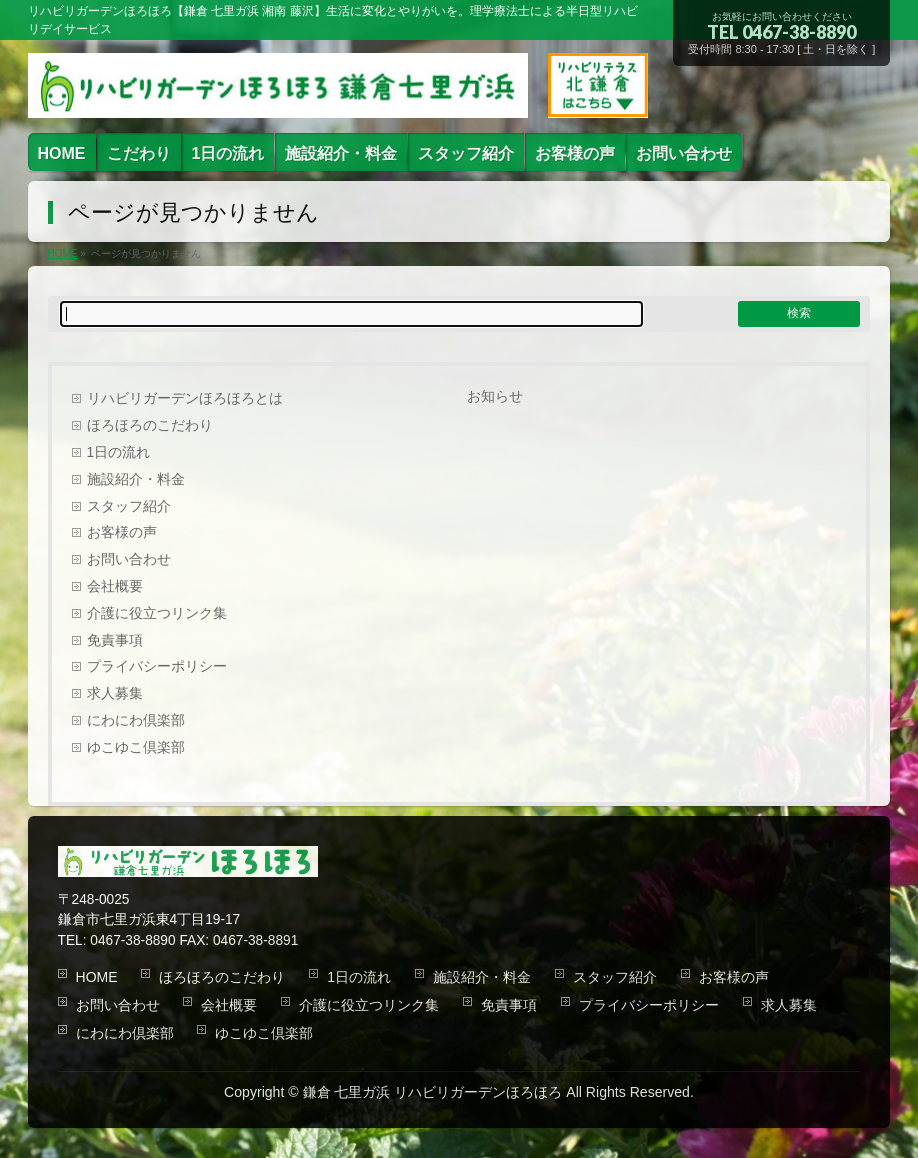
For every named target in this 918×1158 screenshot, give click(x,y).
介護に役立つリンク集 (157, 613)
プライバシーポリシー (157, 666)
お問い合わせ (129, 559)
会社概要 (115, 586)
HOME (97, 977)
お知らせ (495, 396)
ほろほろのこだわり (150, 425)
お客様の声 (122, 532)
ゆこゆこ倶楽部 (136, 747)
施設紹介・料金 (136, 479)
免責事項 (115, 640)
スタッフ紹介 (129, 506)
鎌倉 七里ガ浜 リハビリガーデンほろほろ (433, 1092)
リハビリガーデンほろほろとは (185, 398)
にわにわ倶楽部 (136, 720)
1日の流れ (119, 452)
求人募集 (115, 693)
